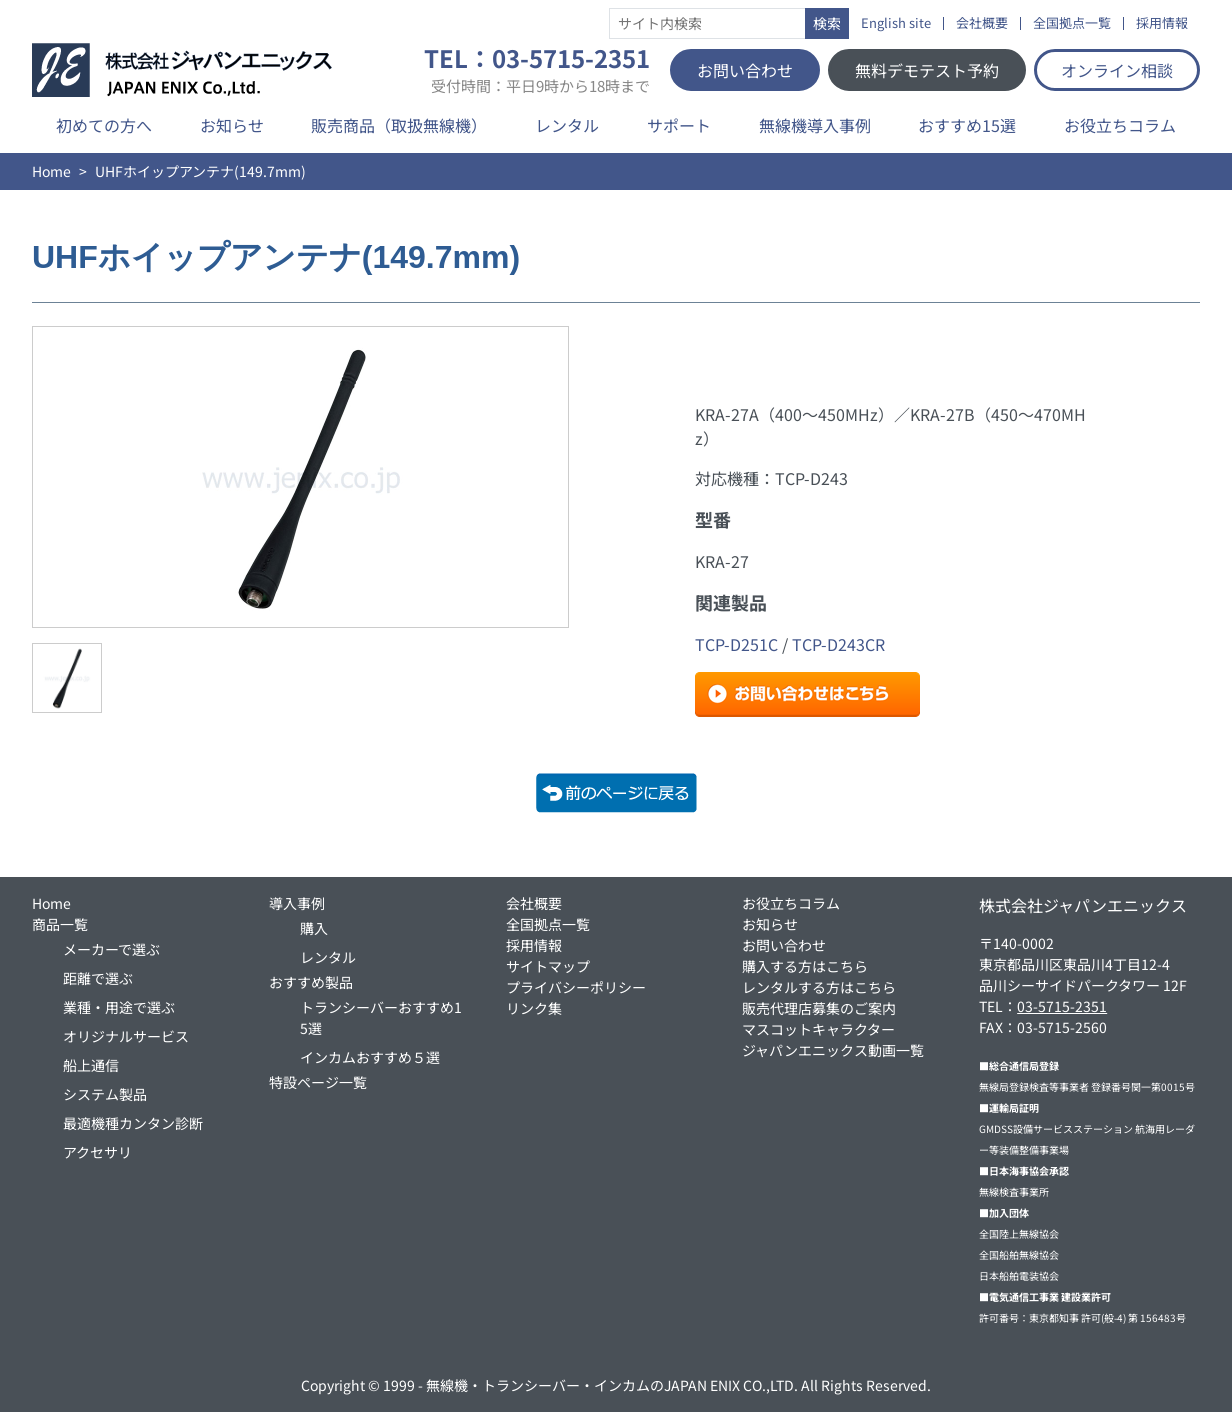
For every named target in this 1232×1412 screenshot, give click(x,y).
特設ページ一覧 (318, 1082)
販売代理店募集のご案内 (819, 1008)
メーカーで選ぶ (111, 949)
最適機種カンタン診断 (133, 1123)
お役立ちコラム (1120, 125)
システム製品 (105, 1094)
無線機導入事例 (815, 125)
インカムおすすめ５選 (370, 1057)
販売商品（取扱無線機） (399, 125)
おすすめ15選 (967, 125)
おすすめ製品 (311, 982)
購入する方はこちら (805, 966)
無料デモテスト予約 (927, 70)
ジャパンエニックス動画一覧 (833, 1050)
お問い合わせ (745, 70)
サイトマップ (548, 966)
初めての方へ (104, 125)
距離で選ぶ (98, 978)
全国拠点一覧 (1072, 23)
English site (896, 23)
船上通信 (91, 1065)
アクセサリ (97, 1152)
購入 (314, 928)
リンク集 (534, 1008)
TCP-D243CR (838, 644)
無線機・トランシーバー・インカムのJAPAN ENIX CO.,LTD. (612, 1385)
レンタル (567, 125)
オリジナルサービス (126, 1036)
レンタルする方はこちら (819, 987)
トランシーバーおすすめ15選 (381, 1017)
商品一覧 (60, 924)
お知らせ (232, 125)
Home (51, 171)
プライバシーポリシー (576, 987)
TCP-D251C (736, 644)
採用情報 (1162, 23)
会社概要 (982, 23)
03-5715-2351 (1062, 1006)
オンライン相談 (1117, 70)
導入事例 (297, 903)
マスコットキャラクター (818, 1029)
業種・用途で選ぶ (119, 1007)
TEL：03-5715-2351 (537, 70)
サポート (679, 125)
